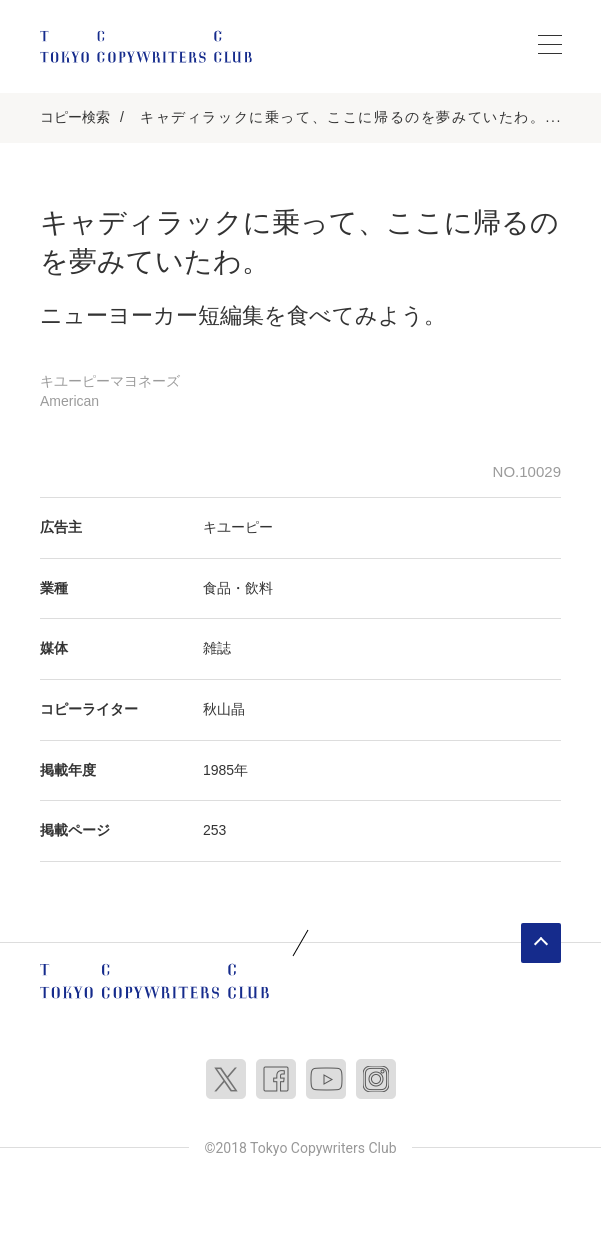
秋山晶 (224, 709)
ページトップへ (541, 943)
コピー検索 (75, 117)
